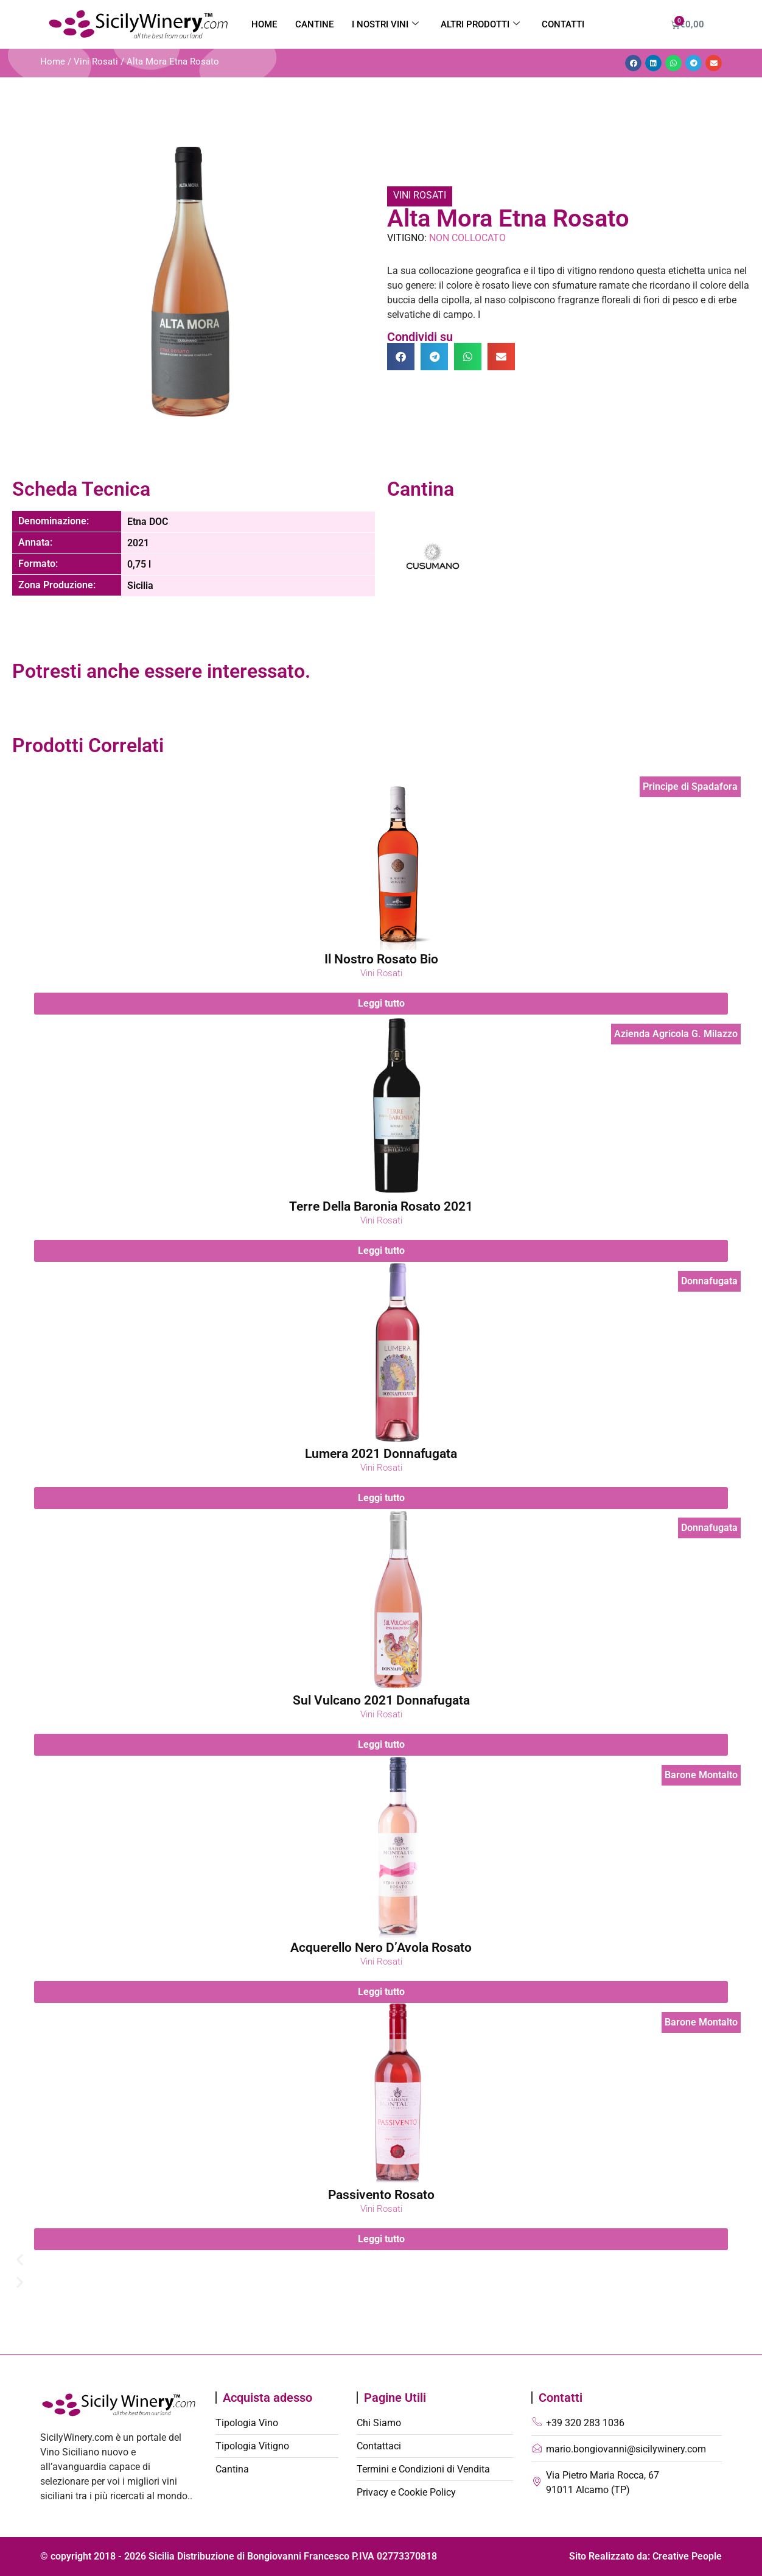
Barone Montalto (701, 1775)
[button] (633, 63)
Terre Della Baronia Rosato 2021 (381, 1206)
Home (264, 24)
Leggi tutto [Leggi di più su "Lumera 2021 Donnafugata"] (381, 1497)
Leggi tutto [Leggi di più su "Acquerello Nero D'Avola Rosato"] (381, 1991)
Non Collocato (467, 238)
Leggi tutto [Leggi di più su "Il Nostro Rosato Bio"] (381, 1003)
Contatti (563, 24)
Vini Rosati (96, 61)
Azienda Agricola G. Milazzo (676, 1034)
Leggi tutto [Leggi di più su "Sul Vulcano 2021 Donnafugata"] (381, 1744)
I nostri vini (385, 24)
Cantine (314, 24)
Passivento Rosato (381, 2194)
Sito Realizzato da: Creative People (645, 2556)
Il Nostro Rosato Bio (381, 959)
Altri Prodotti (480, 24)
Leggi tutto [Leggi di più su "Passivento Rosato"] (381, 2239)
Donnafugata (709, 1281)
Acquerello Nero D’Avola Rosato (381, 1947)
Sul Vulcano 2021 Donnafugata (381, 1700)
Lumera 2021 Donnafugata (381, 1453)
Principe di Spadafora (690, 786)
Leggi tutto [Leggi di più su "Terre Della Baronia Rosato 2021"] (381, 1250)
